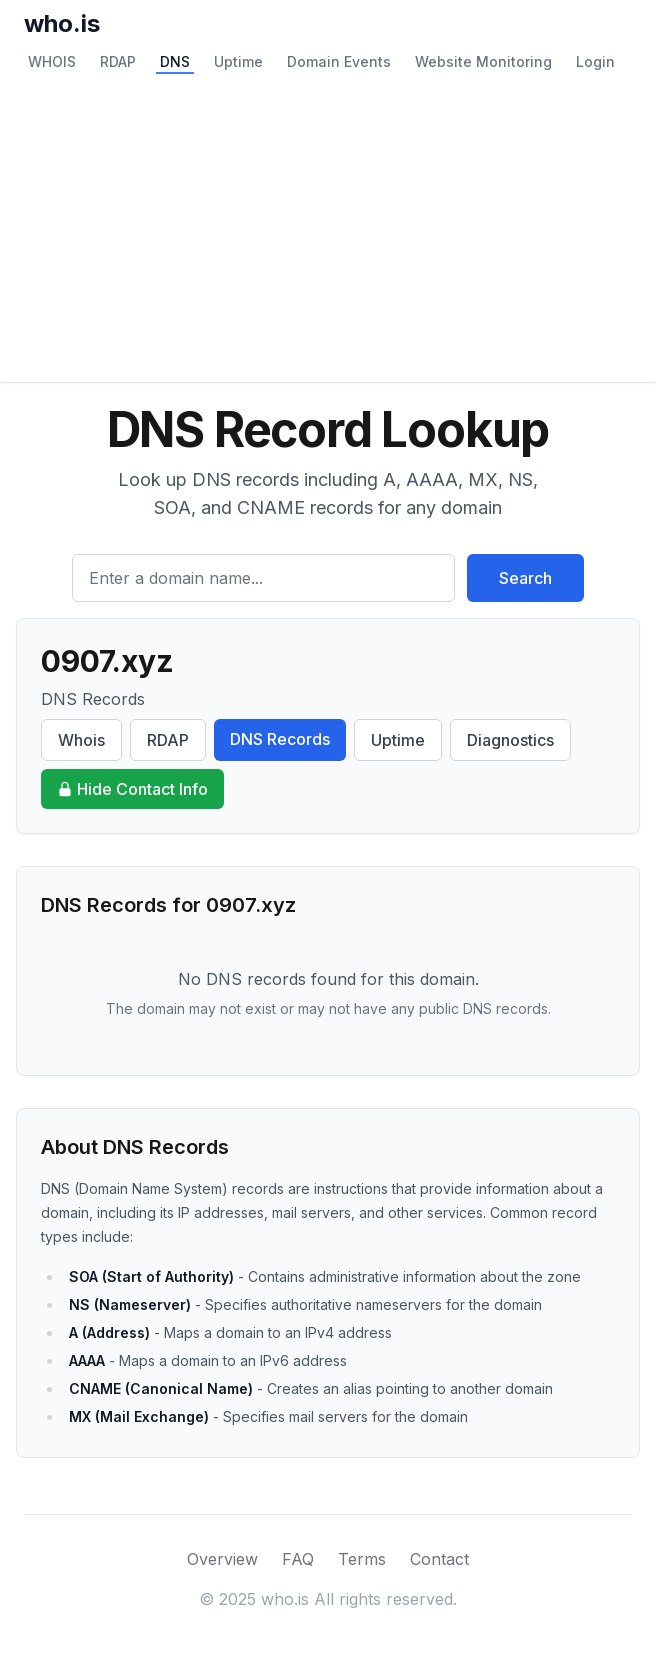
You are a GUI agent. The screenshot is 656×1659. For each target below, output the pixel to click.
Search (525, 578)
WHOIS (52, 61)
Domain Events (339, 61)
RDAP (118, 61)
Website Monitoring (483, 61)
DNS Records (280, 739)
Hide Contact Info (132, 789)
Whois (81, 740)
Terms (362, 1559)
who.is (62, 23)
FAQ (298, 1559)
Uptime (238, 61)
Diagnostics (510, 740)
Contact (439, 1559)
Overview (222, 1559)
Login (595, 61)
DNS (175, 61)
